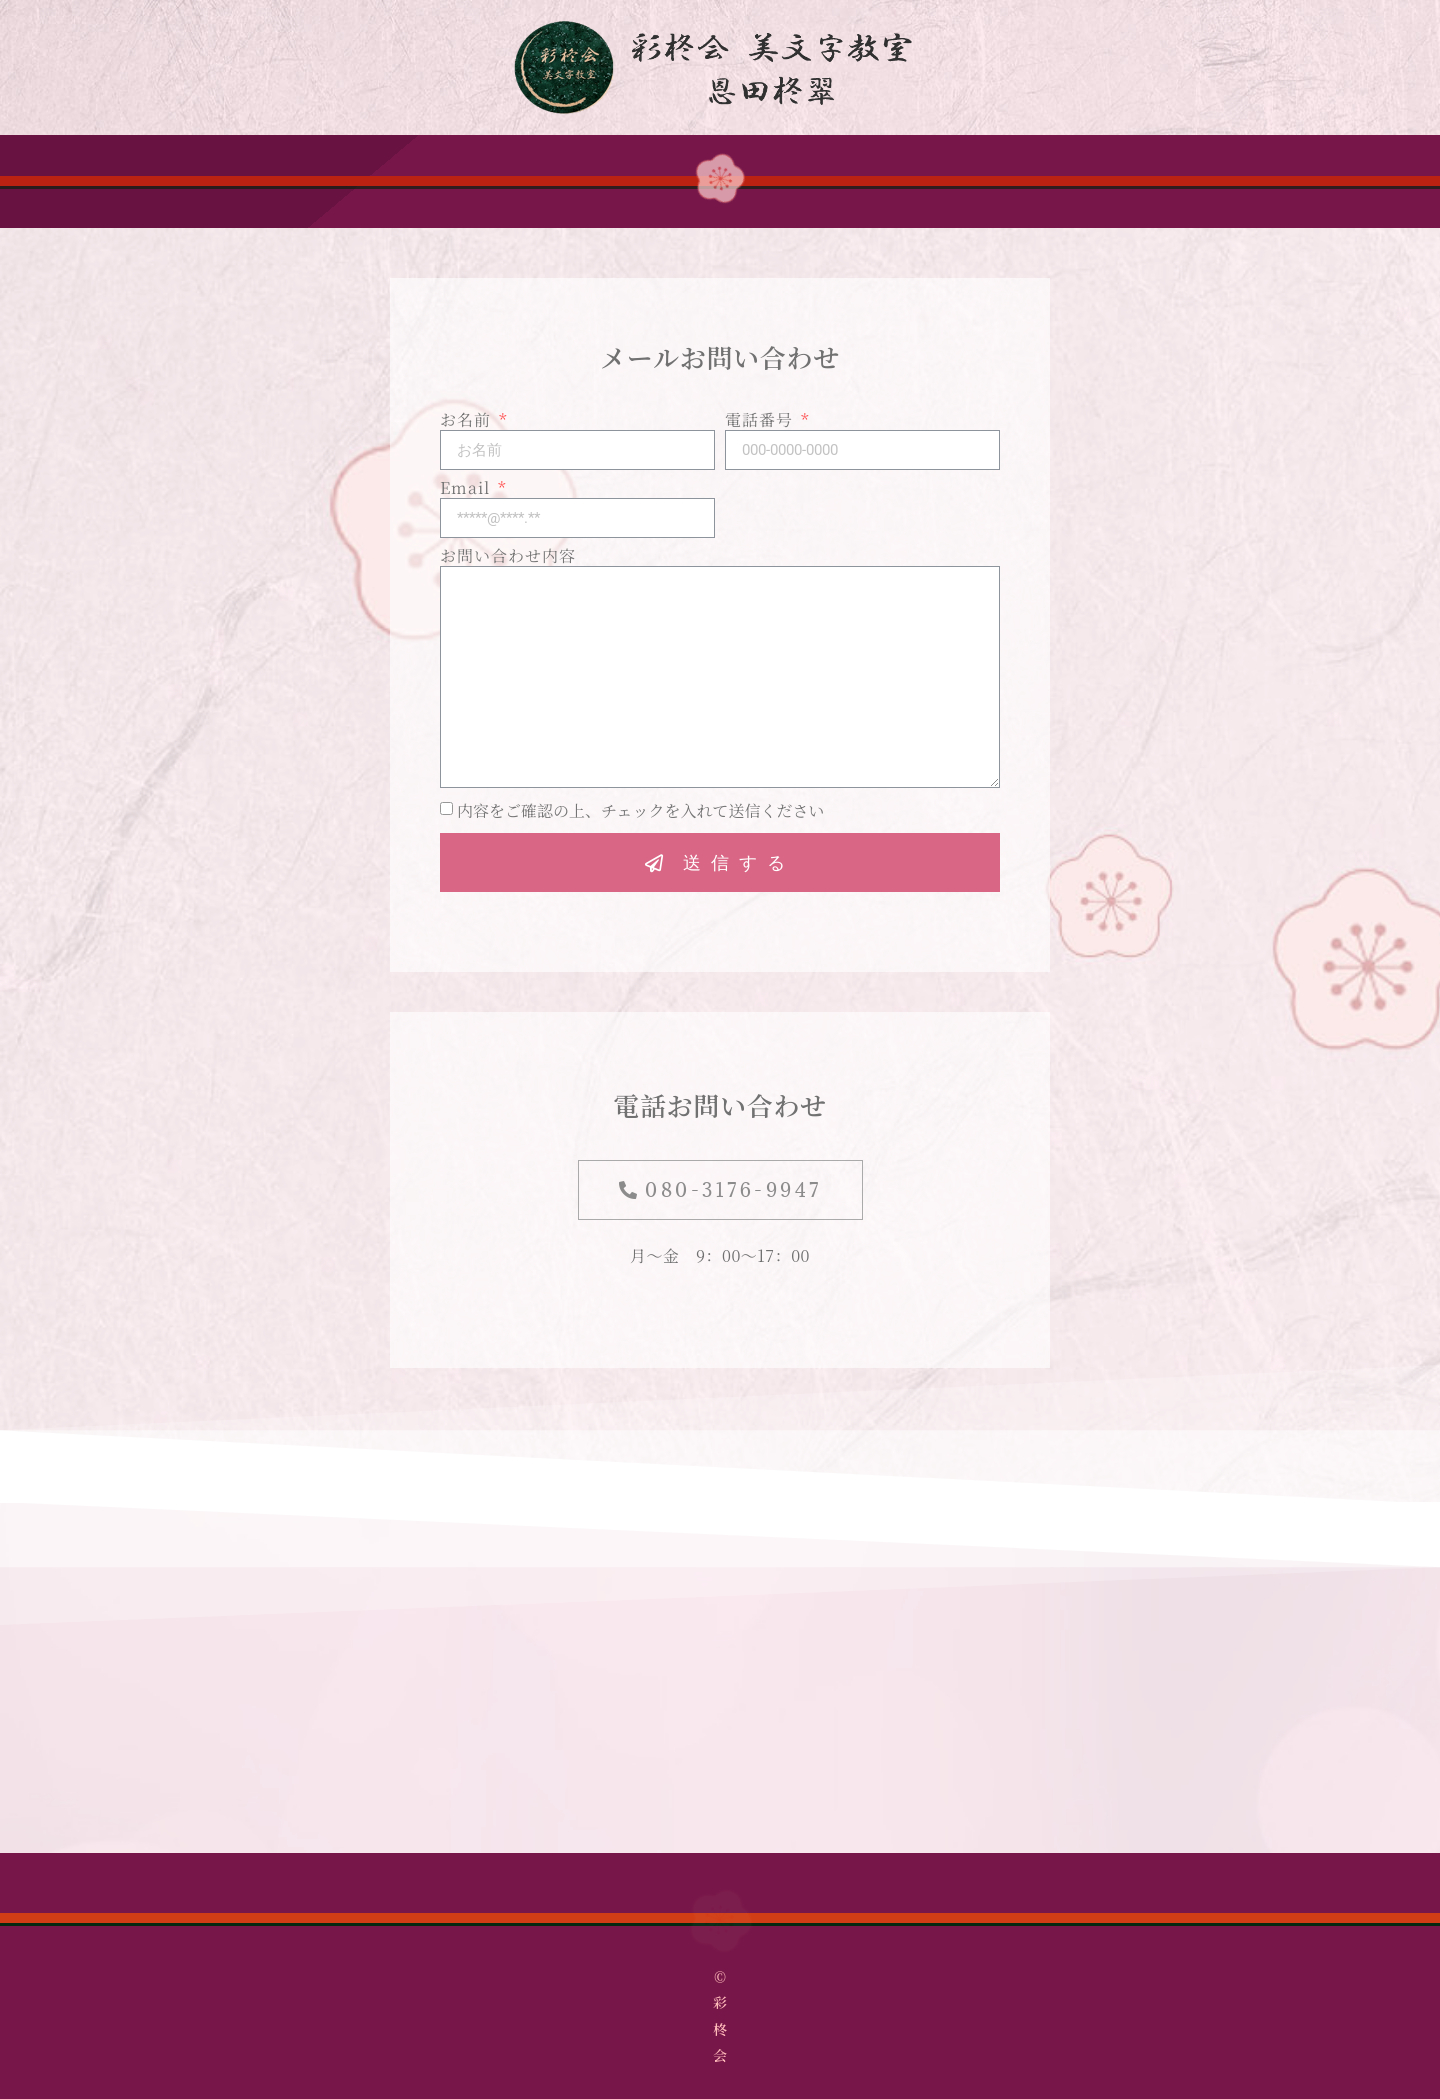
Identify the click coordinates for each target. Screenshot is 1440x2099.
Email (467, 489)
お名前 (468, 421)
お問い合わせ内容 (508, 557)
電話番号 (761, 421)
